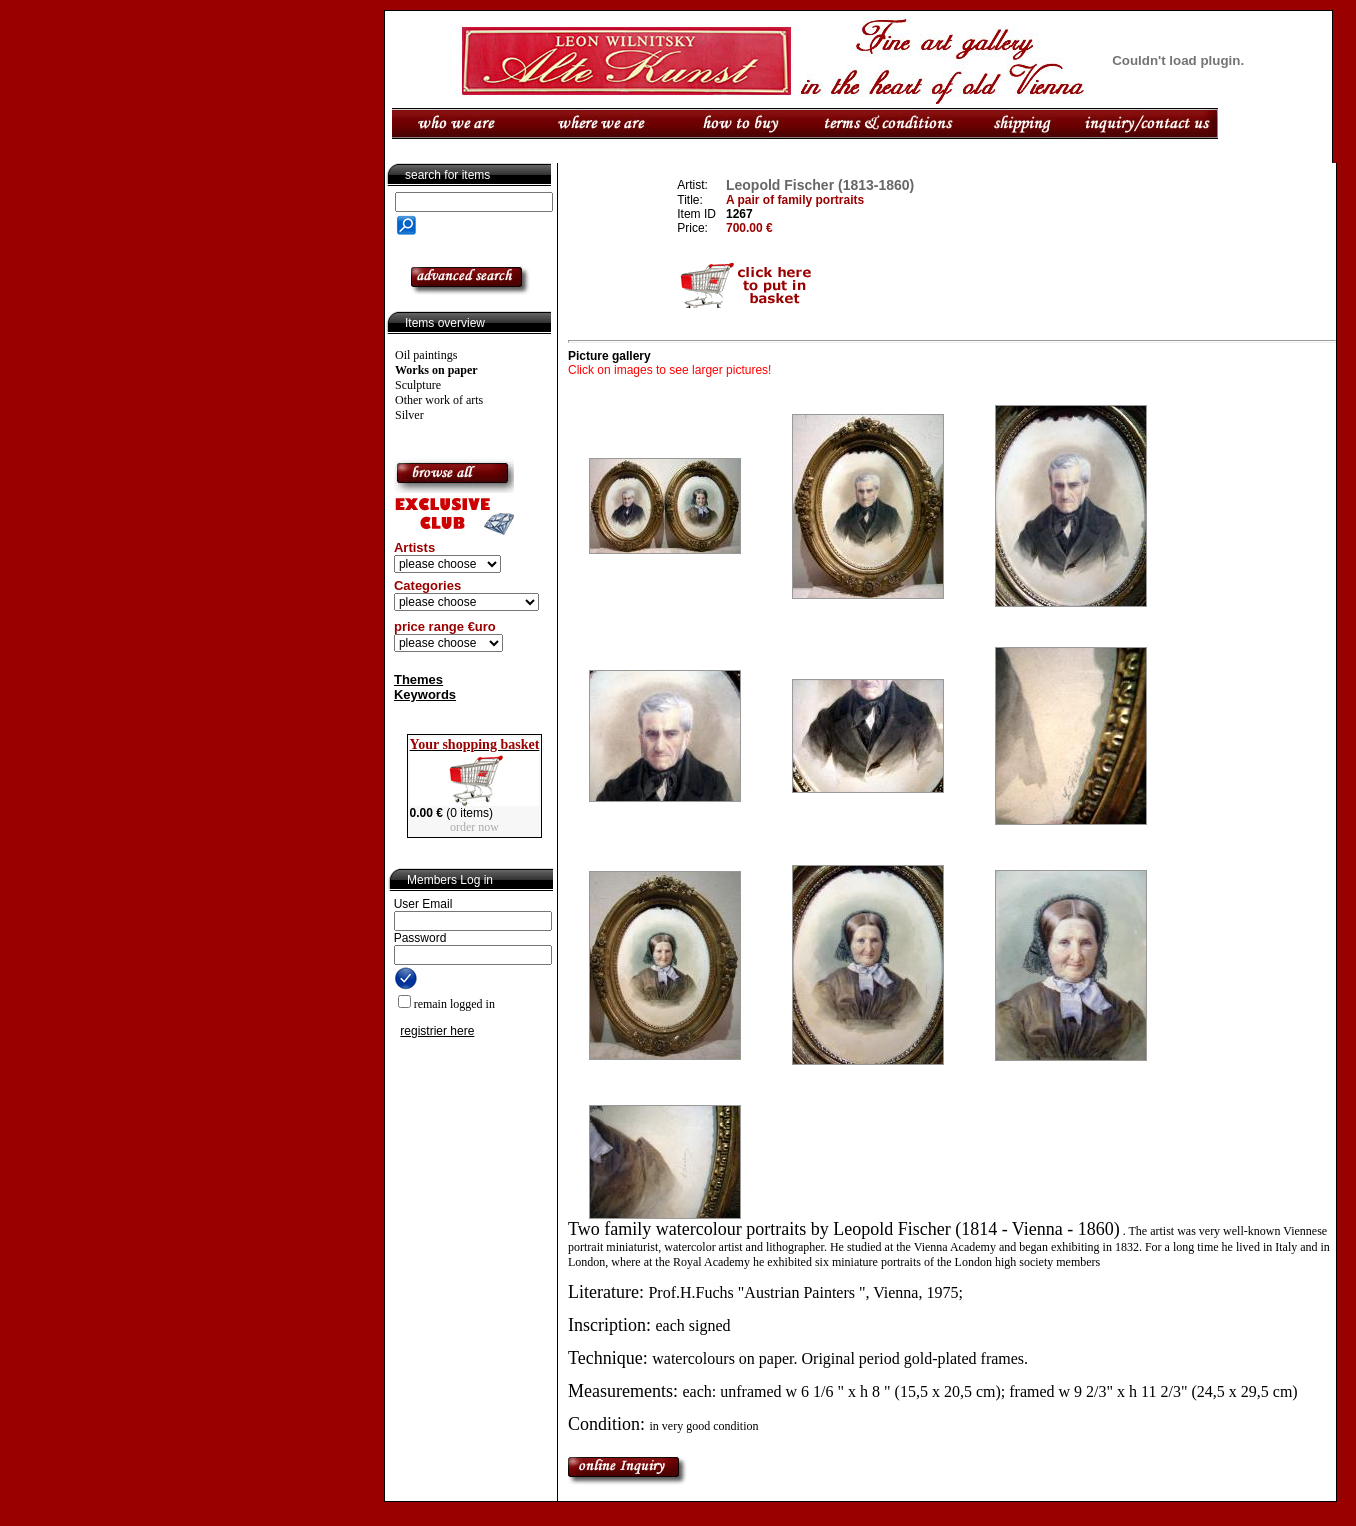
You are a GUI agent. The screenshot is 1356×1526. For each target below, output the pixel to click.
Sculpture (418, 385)
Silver (409, 415)
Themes (418, 679)
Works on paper (436, 370)
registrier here (437, 1031)
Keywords (425, 694)
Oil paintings (426, 355)
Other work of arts (439, 400)
